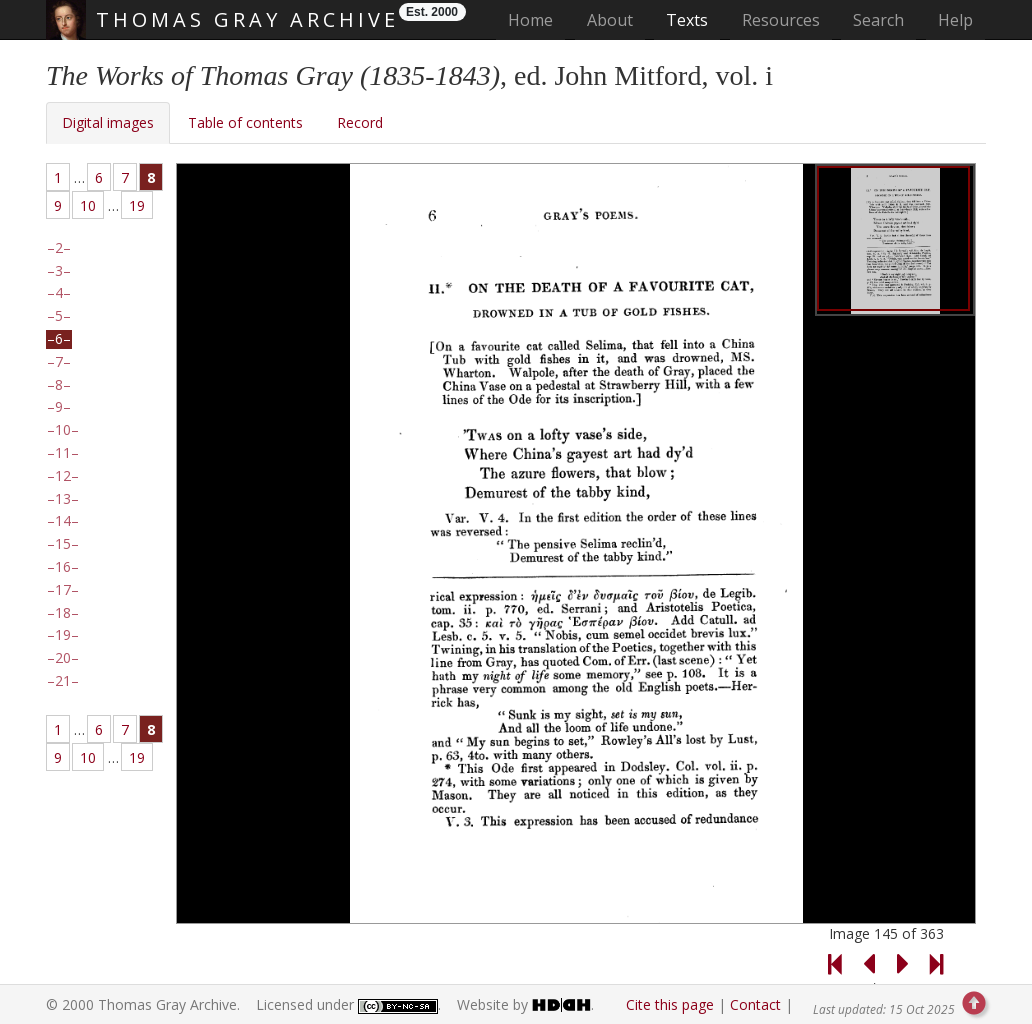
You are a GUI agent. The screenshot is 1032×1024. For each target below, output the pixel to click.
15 (63, 544)
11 (63, 453)
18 (63, 613)
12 (63, 476)
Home (536, 19)
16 (63, 567)
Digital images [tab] (108, 122)
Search (878, 20)
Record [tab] (360, 122)
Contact (755, 1004)
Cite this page (670, 1004)
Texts (687, 20)
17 (63, 590)
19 (137, 205)
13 (63, 499)
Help (955, 20)
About (610, 20)
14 (63, 521)
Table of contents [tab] (245, 122)
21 (63, 681)
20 (63, 658)
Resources (781, 20)
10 (88, 205)
